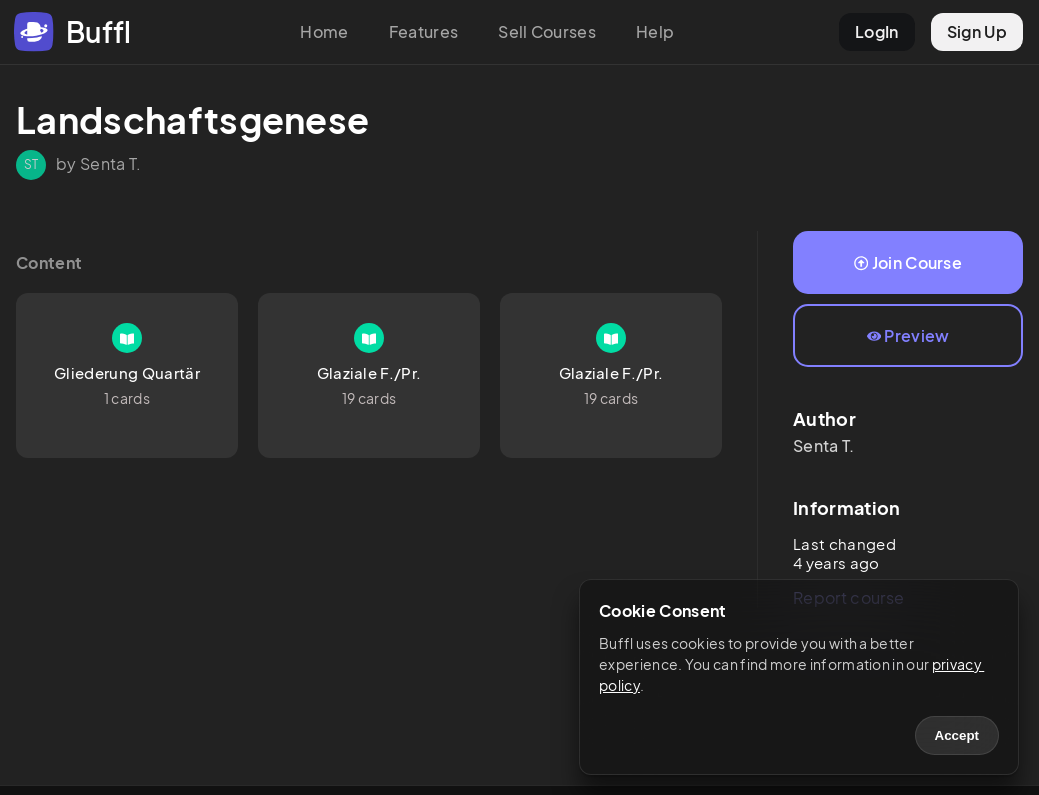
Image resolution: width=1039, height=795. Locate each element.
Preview (908, 335)
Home (324, 31)
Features (424, 31)
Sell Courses (547, 31)
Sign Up (977, 31)
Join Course (908, 262)
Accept (957, 735)
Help (655, 31)
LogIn (877, 31)
